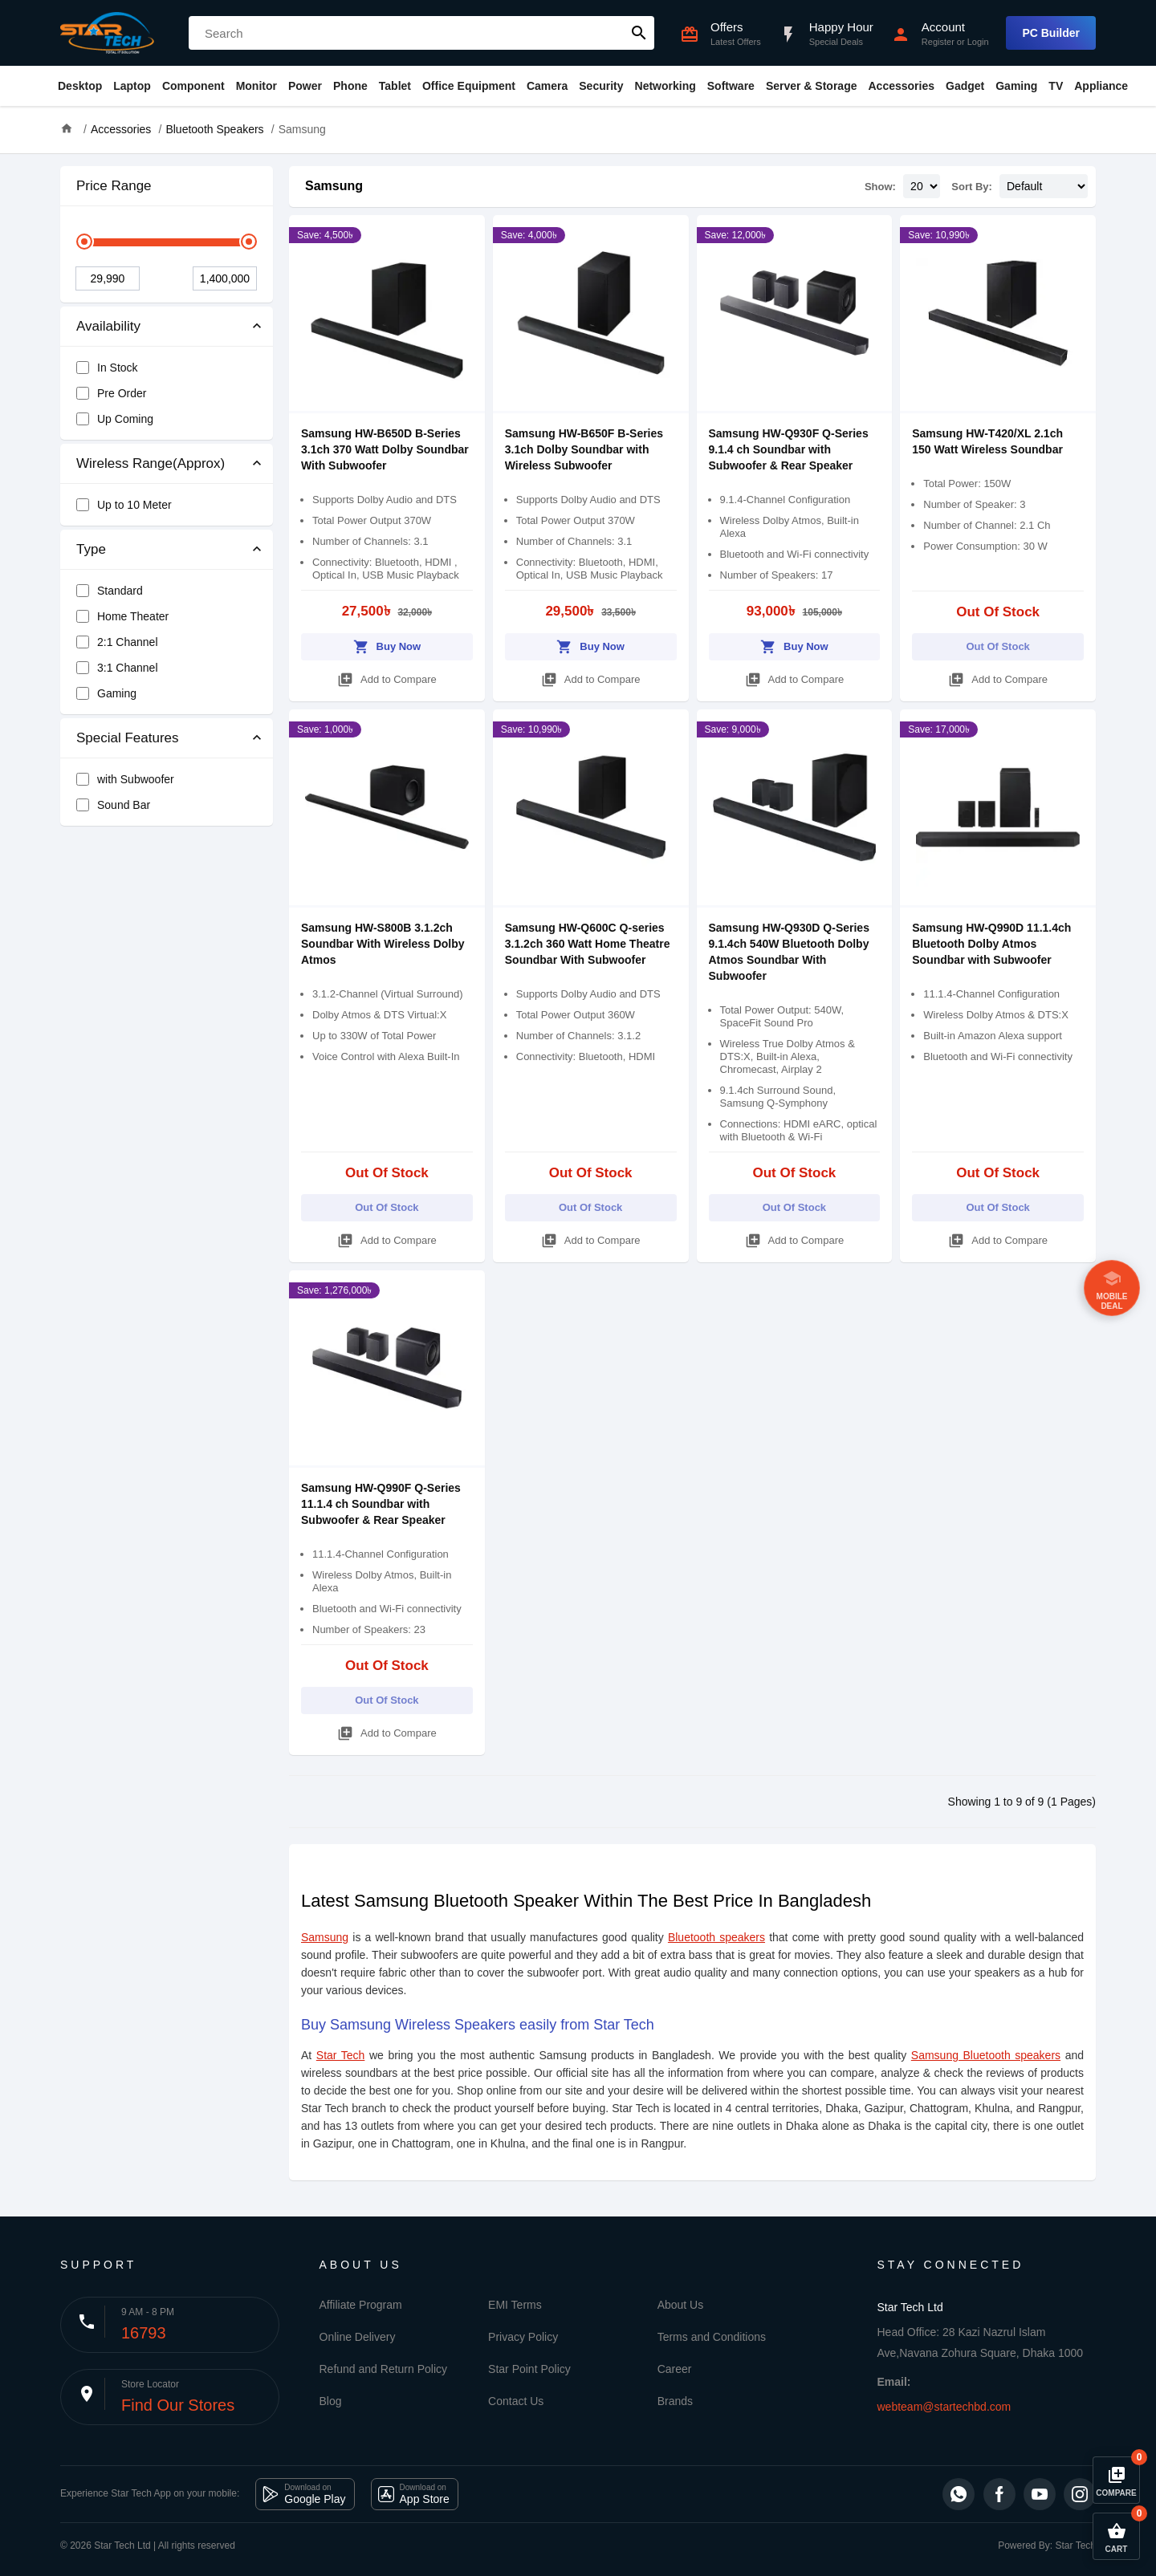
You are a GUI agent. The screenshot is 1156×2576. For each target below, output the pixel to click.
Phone (350, 85)
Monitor (256, 85)
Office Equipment (468, 85)
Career (674, 2369)
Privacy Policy (523, 2336)
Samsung (334, 186)
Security (601, 85)
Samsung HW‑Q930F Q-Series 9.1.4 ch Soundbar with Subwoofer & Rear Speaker (789, 449)
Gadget (965, 85)
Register (938, 42)
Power (305, 85)
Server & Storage (811, 85)
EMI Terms (515, 2304)
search (639, 33)
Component (193, 85)
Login (978, 42)
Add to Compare (387, 677)
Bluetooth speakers (716, 1937)
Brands (675, 2401)
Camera (547, 85)
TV (1055, 85)
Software (731, 85)
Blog (331, 2401)
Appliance (1101, 85)
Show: (880, 187)
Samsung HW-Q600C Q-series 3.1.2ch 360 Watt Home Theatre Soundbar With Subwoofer (587, 943)
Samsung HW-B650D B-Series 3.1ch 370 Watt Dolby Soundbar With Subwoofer (385, 449)
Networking (665, 85)
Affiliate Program (361, 2304)
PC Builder (1051, 32)
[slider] (84, 242)
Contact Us (515, 2401)
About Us (680, 2304)
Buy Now (387, 644)
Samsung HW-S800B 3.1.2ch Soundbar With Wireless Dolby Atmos (383, 943)
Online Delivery (358, 2336)
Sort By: (971, 187)
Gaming (1016, 85)
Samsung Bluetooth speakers (985, 2055)
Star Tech (340, 2055)
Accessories (901, 85)
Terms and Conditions (711, 2336)
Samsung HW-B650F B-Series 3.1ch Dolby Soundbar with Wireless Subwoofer (584, 449)
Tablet (395, 85)
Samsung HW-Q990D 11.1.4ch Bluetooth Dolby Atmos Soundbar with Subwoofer (991, 943)
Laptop (132, 85)
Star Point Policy (529, 2369)
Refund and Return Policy (384, 2369)
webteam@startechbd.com (944, 2406)
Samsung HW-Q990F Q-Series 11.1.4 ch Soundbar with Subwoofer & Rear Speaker (381, 1503)
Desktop (80, 85)
